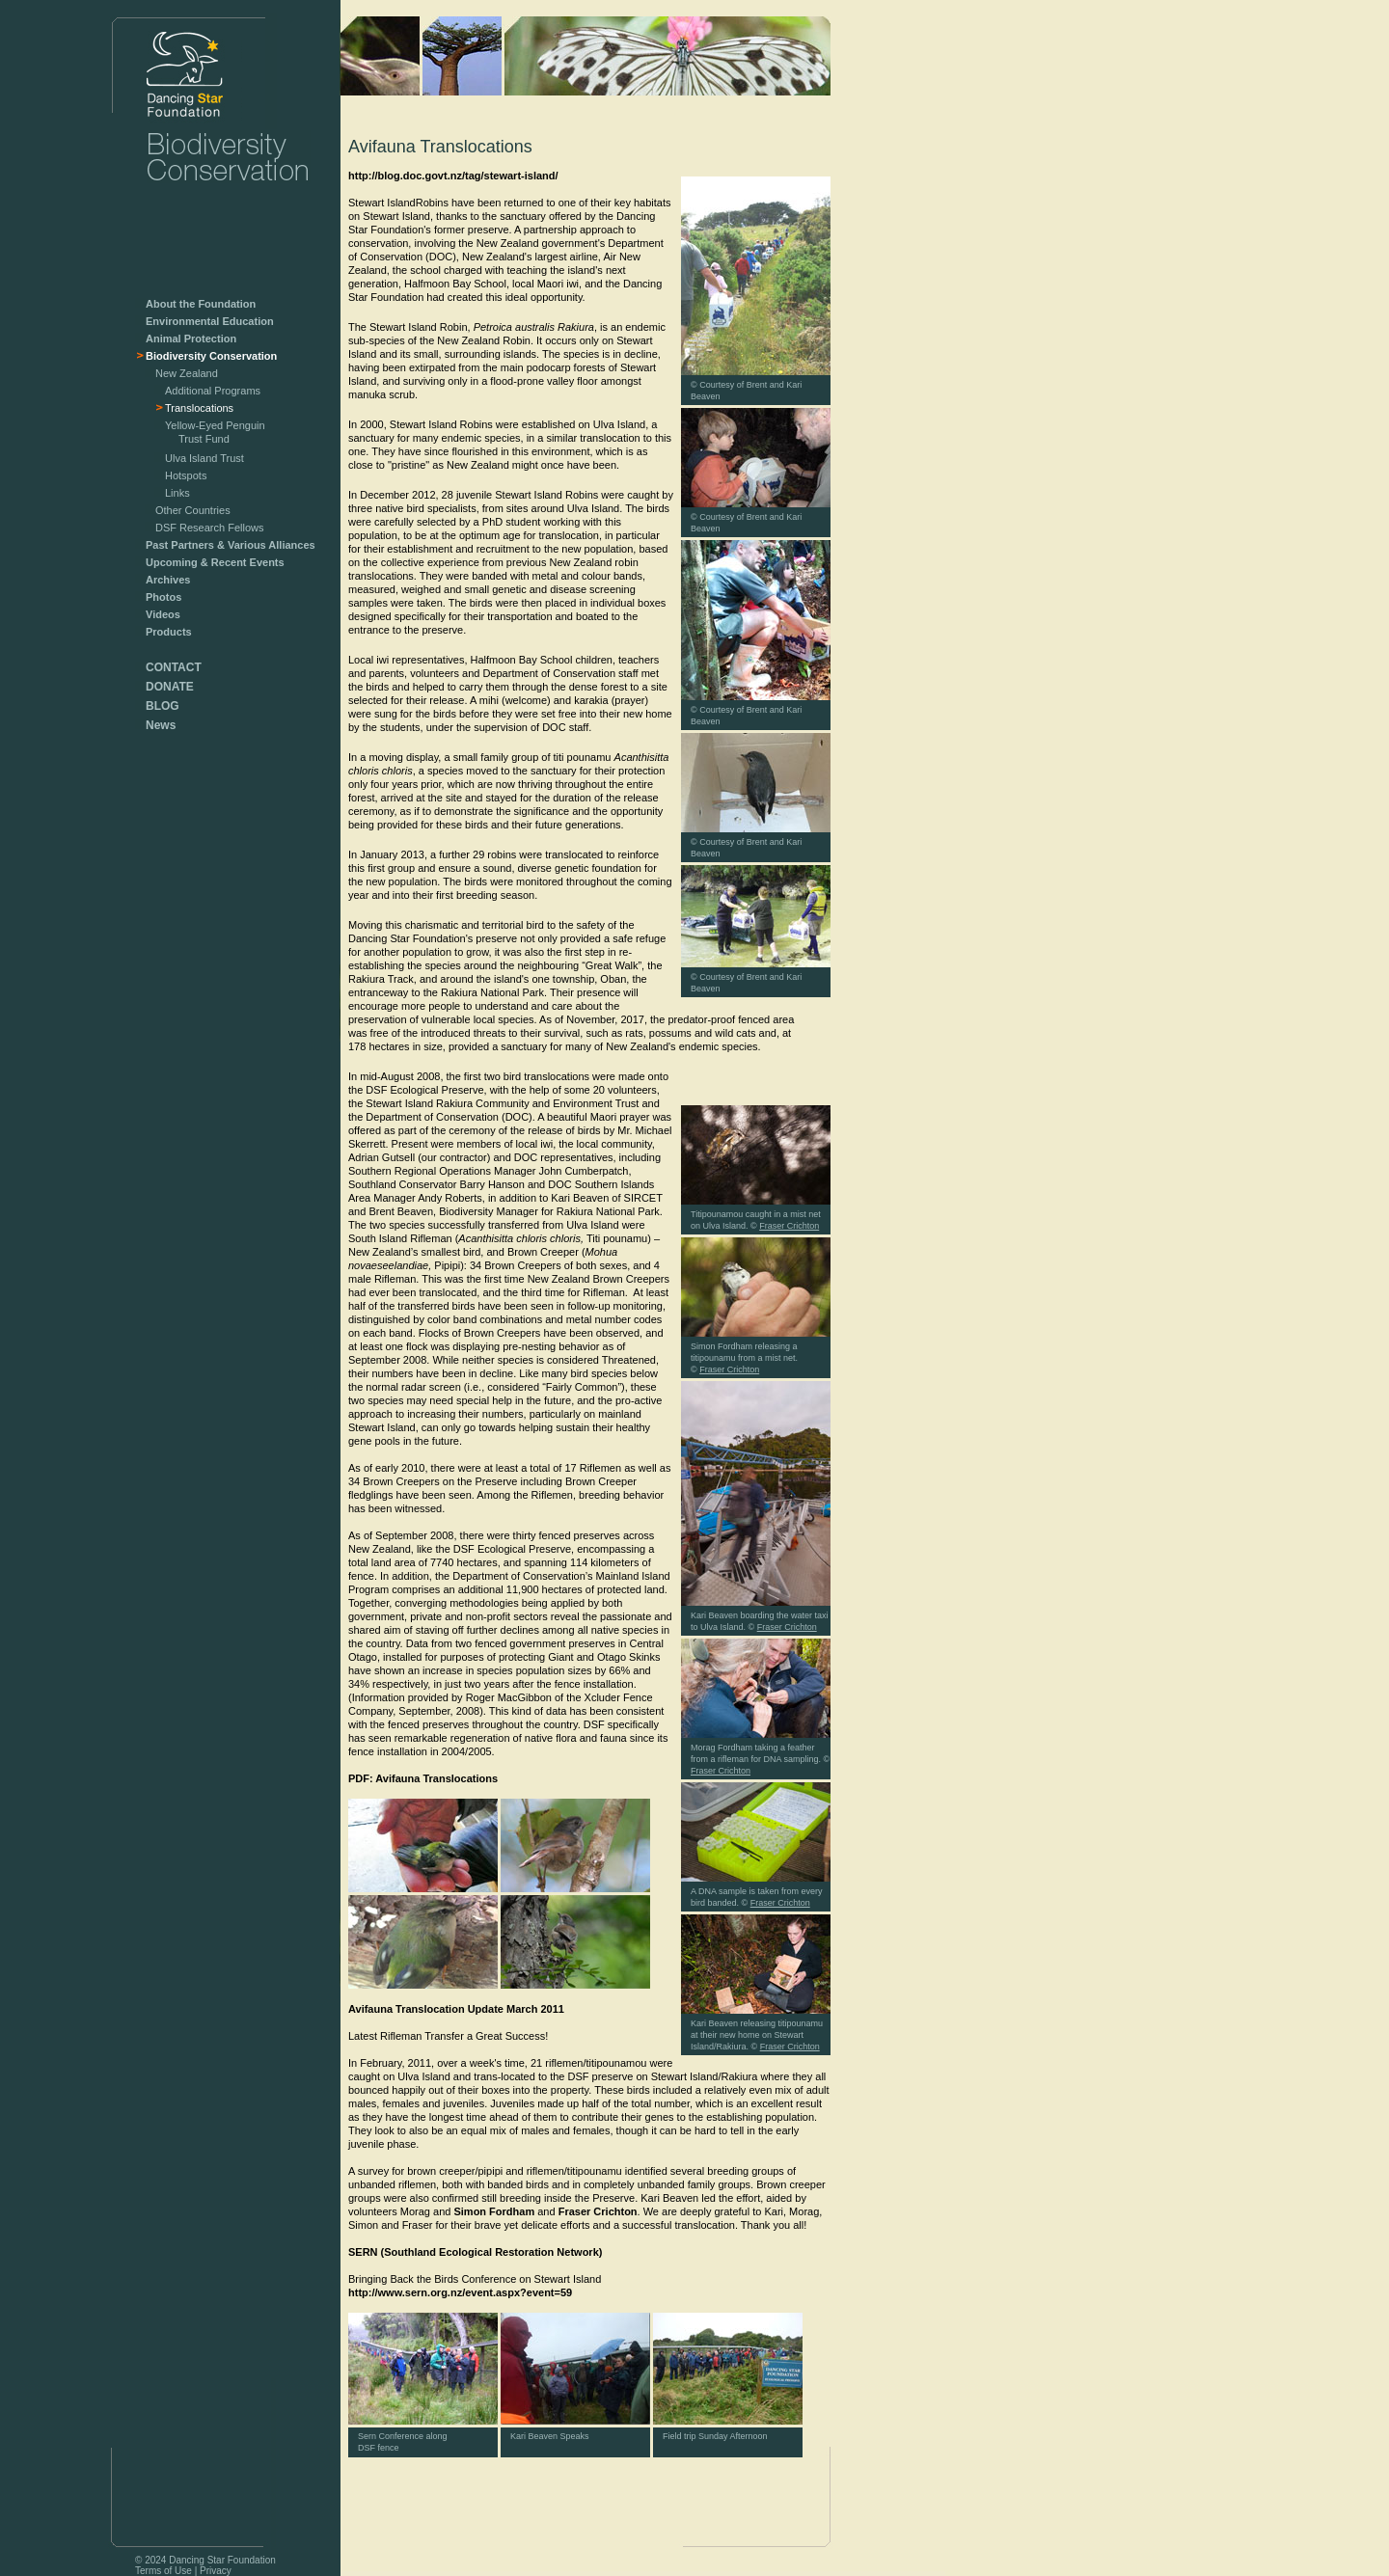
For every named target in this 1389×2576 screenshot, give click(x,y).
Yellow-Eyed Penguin (209, 433)
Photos (163, 597)
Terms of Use (163, 2570)
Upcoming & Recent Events (215, 562)
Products (169, 631)
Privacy (216, 2570)
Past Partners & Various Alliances (230, 545)
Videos (163, 614)
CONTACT (174, 667)
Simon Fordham (493, 2211)
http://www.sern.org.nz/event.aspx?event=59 (460, 2292)
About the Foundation (201, 304)
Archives (168, 579)
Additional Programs (212, 390)
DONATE (170, 686)
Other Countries (193, 510)
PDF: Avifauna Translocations (423, 1778)
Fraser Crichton (598, 2211)
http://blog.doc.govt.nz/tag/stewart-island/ (453, 175)
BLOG (162, 706)
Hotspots (185, 475)
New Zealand (186, 373)
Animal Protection (191, 338)
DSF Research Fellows (209, 527)
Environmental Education (210, 321)
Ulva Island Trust (204, 458)
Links (177, 493)
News (161, 725)
